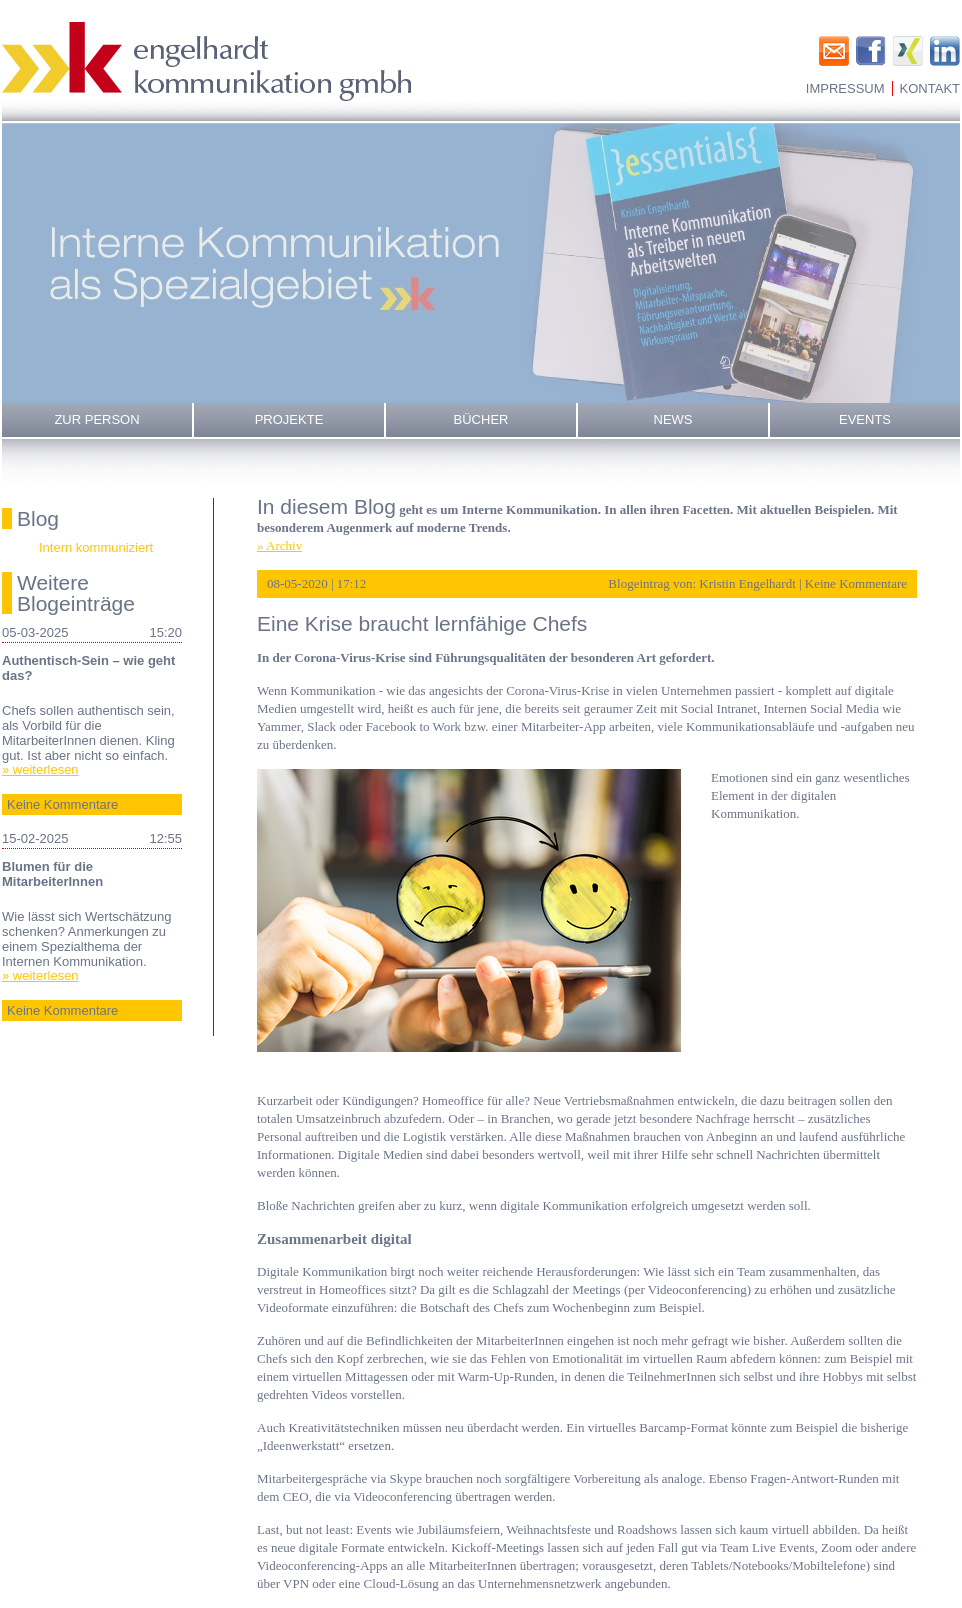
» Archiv (279, 545)
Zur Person (96, 419)
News (673, 419)
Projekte (289, 419)
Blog (38, 518)
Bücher (481, 419)
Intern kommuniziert (96, 547)
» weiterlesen (40, 769)
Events (865, 419)
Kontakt (930, 88)
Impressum (845, 88)
